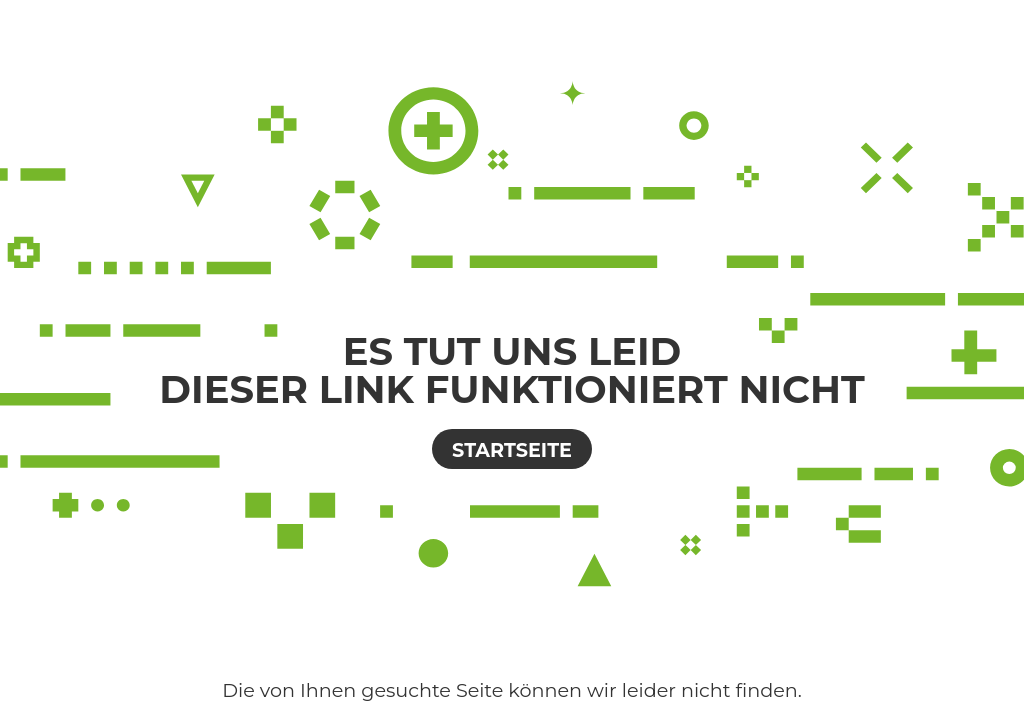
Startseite (512, 450)
